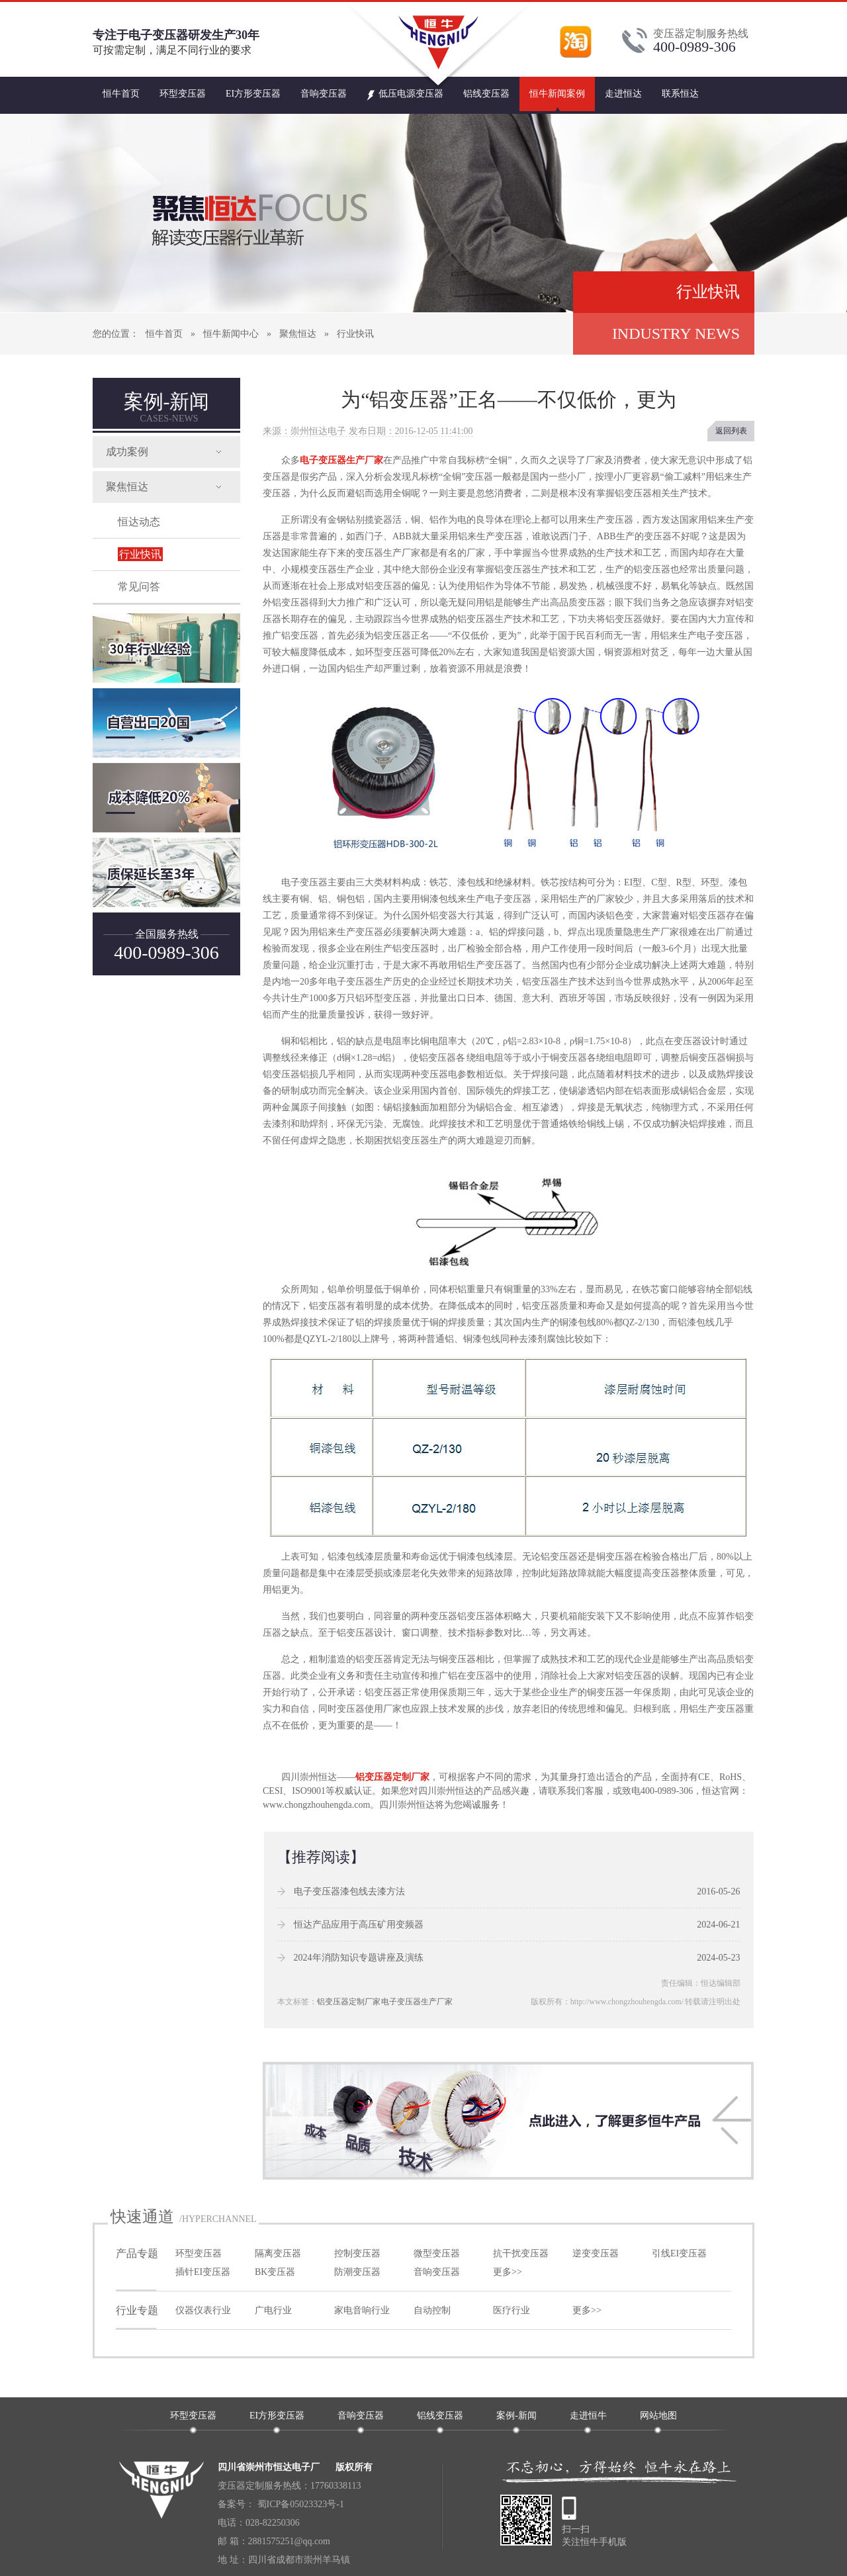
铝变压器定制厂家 (392, 1777)
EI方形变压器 (253, 94)
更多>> (507, 2272)
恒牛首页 (121, 94)
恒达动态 (139, 521)
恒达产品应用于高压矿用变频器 (359, 1925)
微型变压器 (437, 2253)
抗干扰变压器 (521, 2253)
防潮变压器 (357, 2272)
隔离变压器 (278, 2253)
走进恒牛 (588, 2416)
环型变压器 (182, 94)
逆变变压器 (595, 2253)
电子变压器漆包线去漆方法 (349, 1891)
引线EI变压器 (679, 2253)
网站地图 (658, 2416)
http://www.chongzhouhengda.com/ (627, 2001)
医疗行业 (511, 2310)
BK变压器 (275, 2272)
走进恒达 (623, 94)
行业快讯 (355, 334)
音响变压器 (323, 94)
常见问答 (139, 586)
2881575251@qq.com (289, 2541)
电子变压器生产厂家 (341, 460)
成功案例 (127, 451)
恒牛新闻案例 (557, 94)
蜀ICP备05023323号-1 (299, 2504)
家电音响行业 (362, 2310)
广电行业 (273, 2310)
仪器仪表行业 (203, 2310)
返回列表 (731, 430)
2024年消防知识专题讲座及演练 (359, 1958)
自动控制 (432, 2310)
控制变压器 (357, 2253)
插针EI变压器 (202, 2272)
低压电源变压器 (405, 89)
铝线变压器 (486, 94)
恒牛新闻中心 (231, 334)
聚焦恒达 (297, 334)
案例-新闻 (167, 406)
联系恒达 (680, 94)
